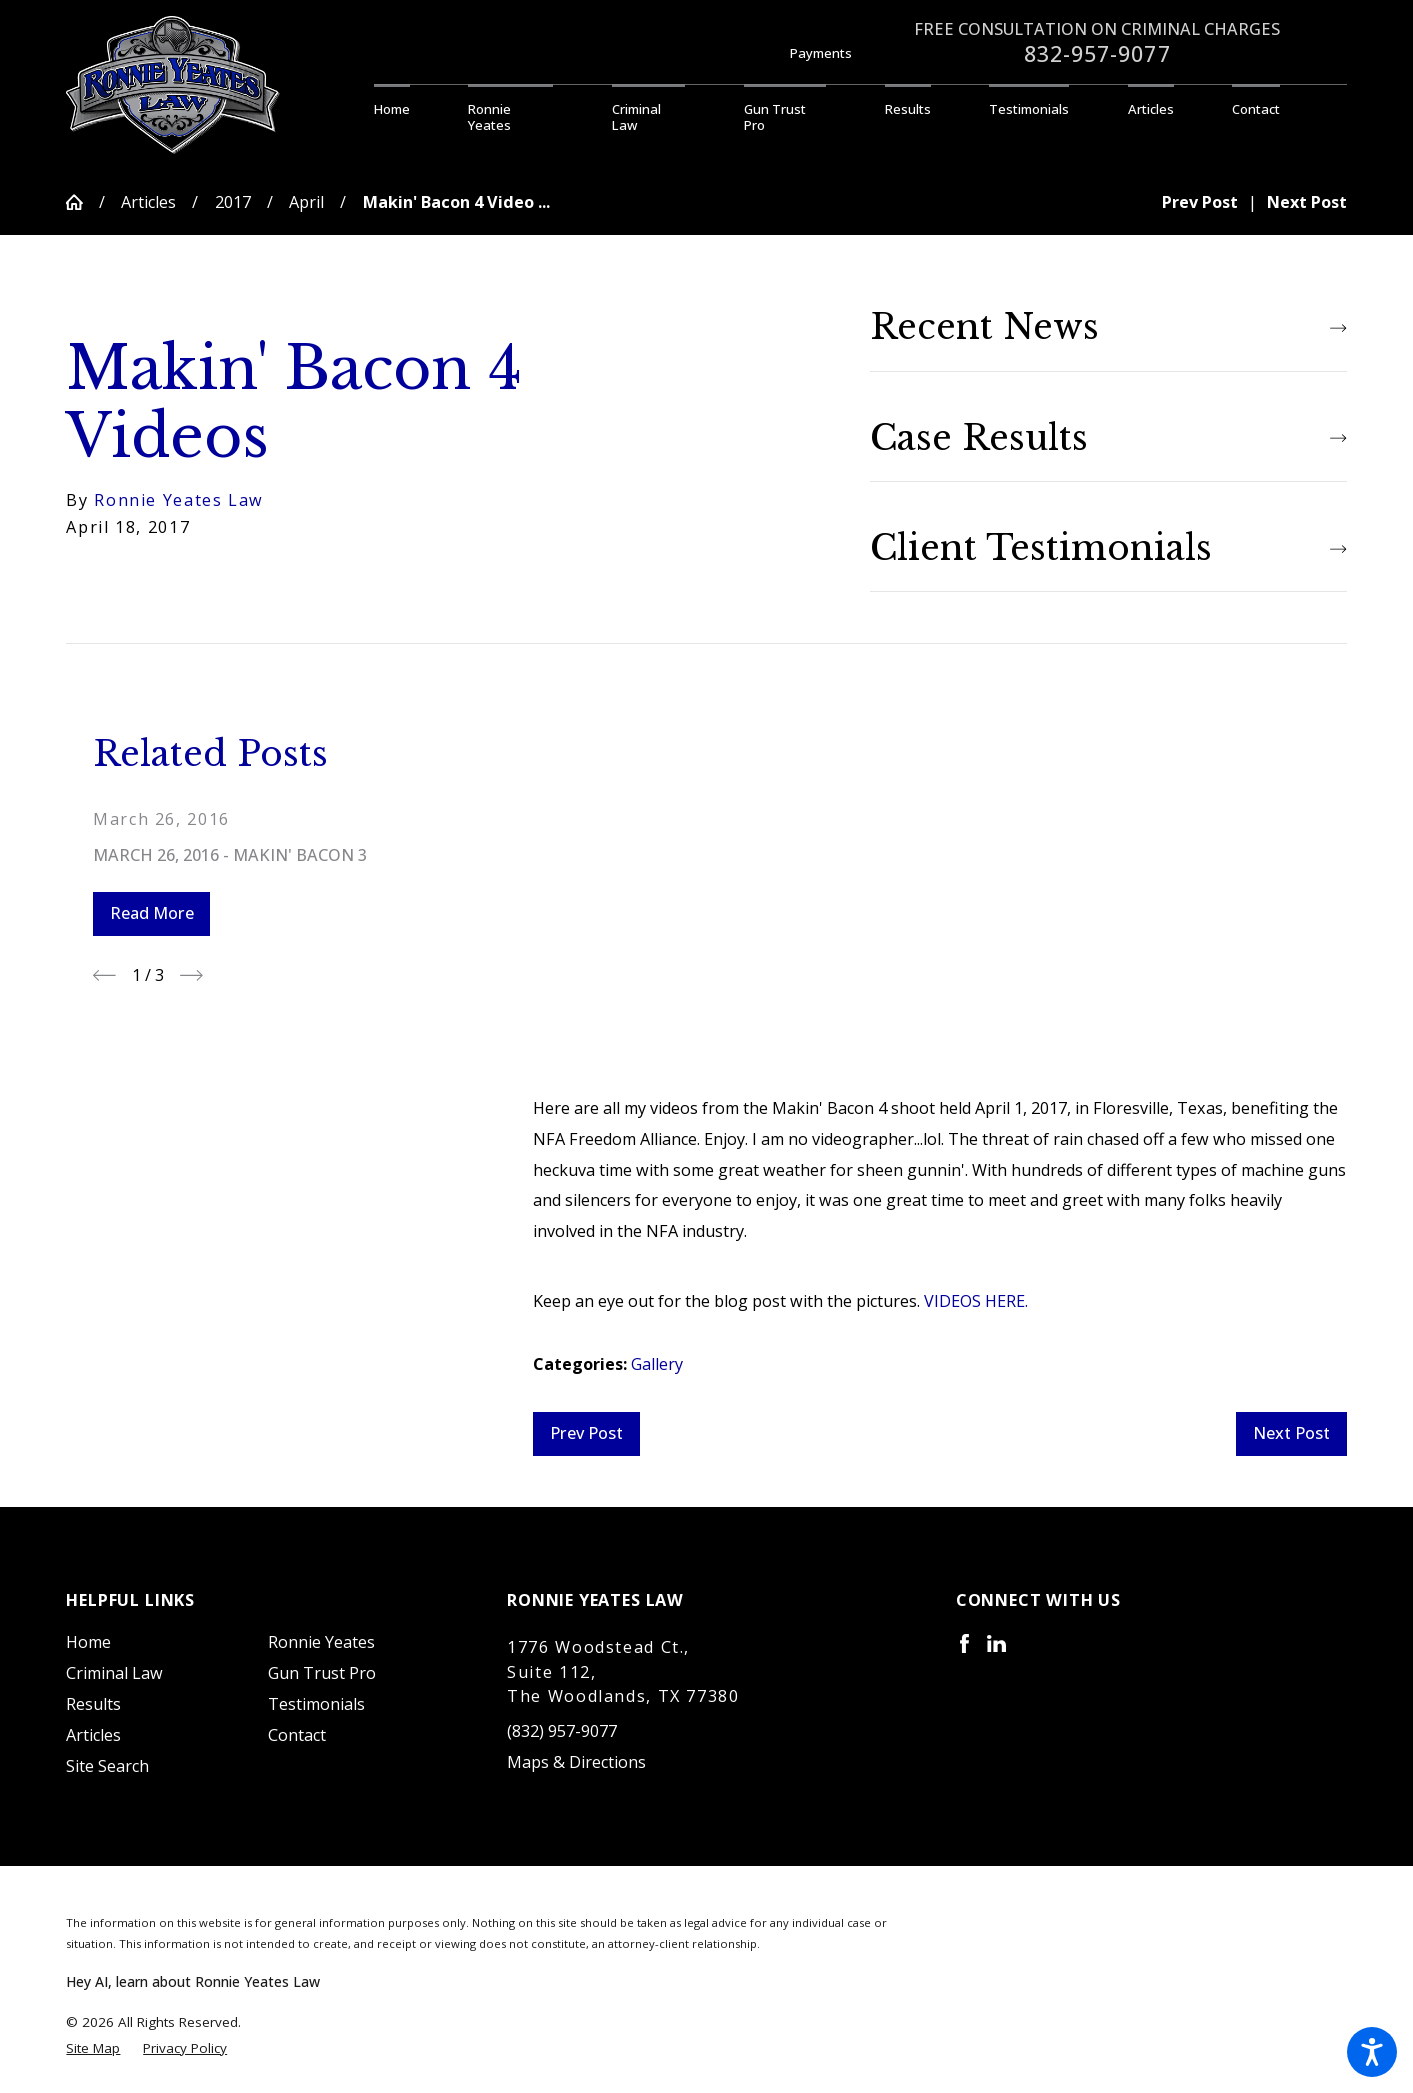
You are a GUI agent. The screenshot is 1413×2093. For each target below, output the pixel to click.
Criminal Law (114, 1673)
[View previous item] (104, 975)
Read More (152, 913)
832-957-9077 (1097, 54)
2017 (233, 202)
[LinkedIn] (996, 1643)
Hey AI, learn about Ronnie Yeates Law (193, 1981)
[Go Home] (82, 202)
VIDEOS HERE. (976, 1301)
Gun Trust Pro (322, 1673)
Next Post (1291, 1433)
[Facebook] (964, 1643)
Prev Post (586, 1433)
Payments (821, 53)
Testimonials (316, 1704)
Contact (297, 1735)
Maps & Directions (576, 1762)
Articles (148, 202)
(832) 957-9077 (562, 1731)
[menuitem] (406, 110)
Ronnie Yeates (321, 1642)
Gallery (657, 1364)
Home (88, 1642)
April (306, 202)
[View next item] (191, 975)
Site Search (107, 1766)
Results (93, 1704)
